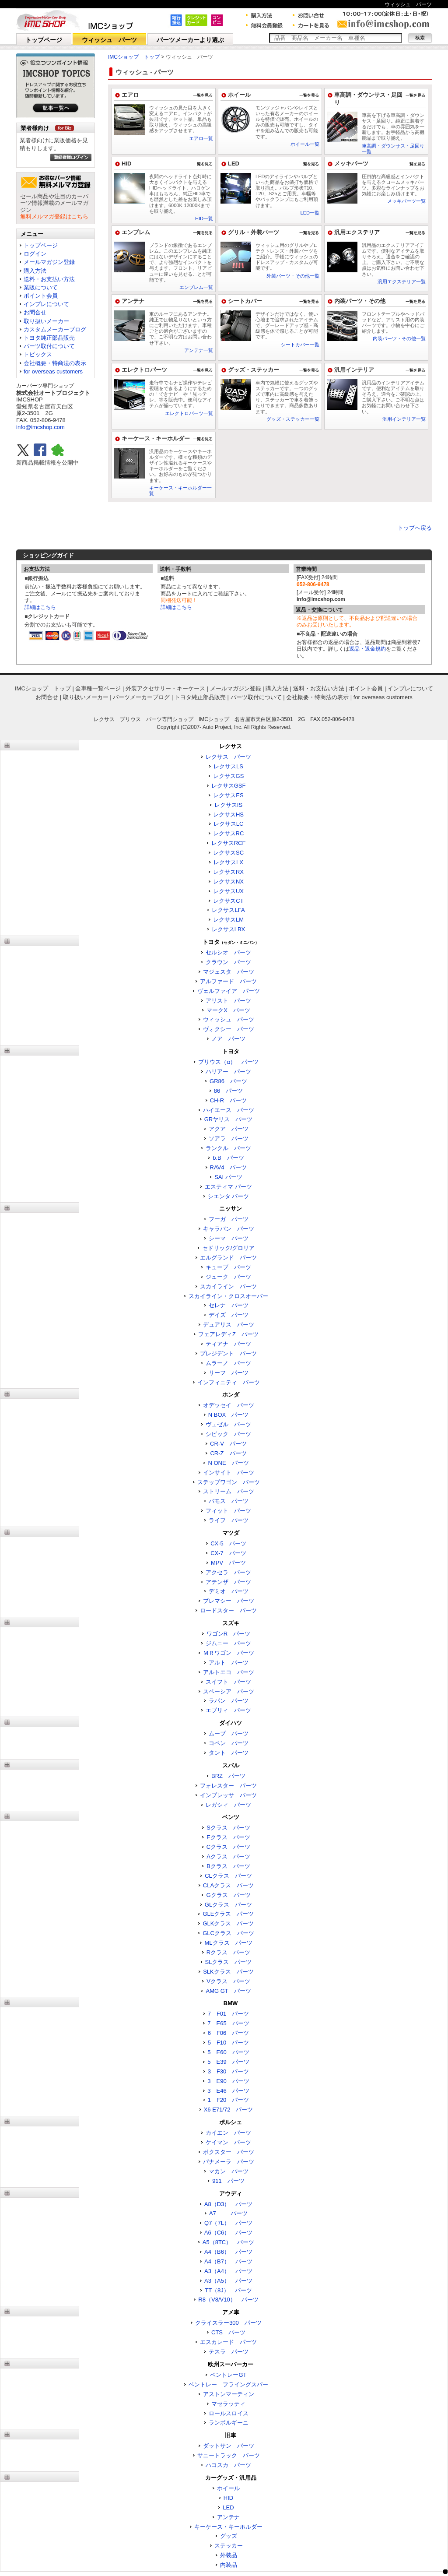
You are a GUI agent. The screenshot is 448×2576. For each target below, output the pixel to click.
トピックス (38, 354)
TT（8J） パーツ (228, 2290)
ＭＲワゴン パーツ (228, 1653)
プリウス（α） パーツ (228, 1062)
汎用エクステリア (357, 232)
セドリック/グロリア (228, 1248)
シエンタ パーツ (228, 1196)
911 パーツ (228, 2181)
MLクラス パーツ (228, 1942)
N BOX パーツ (228, 1414)
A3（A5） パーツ (228, 2280)
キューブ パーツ (228, 1267)
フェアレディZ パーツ (228, 1334)
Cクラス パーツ (228, 1847)
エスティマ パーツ (228, 1186)
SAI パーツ (228, 1177)
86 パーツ (228, 1090)
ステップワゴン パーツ (228, 1482)
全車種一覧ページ (98, 688)
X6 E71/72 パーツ (228, 2109)
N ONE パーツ (228, 1463)
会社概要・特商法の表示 (55, 363)
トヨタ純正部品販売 (49, 337)
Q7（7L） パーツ (228, 2223)
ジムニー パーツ (228, 1643)
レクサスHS (228, 814)
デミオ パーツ (228, 1591)
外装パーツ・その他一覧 (292, 275)
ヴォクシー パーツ (228, 1029)
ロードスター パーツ (228, 1610)
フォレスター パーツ (228, 1785)
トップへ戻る (415, 527)
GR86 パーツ (228, 1081)
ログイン (35, 253)
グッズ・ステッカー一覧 (292, 419)
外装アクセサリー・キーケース (165, 688)
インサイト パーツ (228, 1472)
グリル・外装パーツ (253, 232)
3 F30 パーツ (228, 2071)
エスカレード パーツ (228, 2342)
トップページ (43, 39)
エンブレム (136, 232)
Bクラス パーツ (228, 1866)
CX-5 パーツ (228, 1543)
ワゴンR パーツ (228, 1633)
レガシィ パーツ (228, 1805)
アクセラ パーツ (228, 1572)
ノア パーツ (228, 1038)
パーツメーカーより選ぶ (190, 39)
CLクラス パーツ (228, 1875)
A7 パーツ (228, 2213)
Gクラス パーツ (228, 1895)
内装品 (228, 2565)
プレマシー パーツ (228, 1601)
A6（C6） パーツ (228, 2232)
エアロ (130, 94)
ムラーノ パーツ (228, 1363)
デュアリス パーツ (228, 1324)
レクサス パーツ (228, 756)
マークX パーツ (228, 1010)
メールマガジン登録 (49, 262)
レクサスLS (228, 766)
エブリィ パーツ (228, 1710)
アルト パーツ (228, 1662)
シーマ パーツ (228, 1238)
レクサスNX (228, 881)
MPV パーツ (228, 1562)
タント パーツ (228, 1752)
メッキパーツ (351, 163)
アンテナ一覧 (198, 350)
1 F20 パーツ (228, 2100)
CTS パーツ (228, 2332)
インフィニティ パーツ (228, 1382)
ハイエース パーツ (228, 1110)
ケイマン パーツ (228, 2142)
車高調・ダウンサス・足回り (368, 98)
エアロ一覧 (201, 138)
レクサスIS (228, 805)
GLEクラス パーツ (228, 1914)
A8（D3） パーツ (228, 2204)
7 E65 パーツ (228, 2023)
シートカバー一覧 (300, 344)
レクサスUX (228, 891)
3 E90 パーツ (228, 2081)
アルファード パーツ (228, 981)
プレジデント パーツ (228, 1353)
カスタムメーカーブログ (55, 329)
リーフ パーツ (228, 1372)
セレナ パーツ (228, 1305)
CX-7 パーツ (228, 1553)
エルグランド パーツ (228, 1257)
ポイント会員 (41, 295)
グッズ (228, 2536)
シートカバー (245, 301)
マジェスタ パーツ (228, 971)
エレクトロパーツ (144, 369)
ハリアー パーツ (228, 1071)
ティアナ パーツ (228, 1344)
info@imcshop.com (40, 427)
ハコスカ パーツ (228, 2465)
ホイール (239, 94)
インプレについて (46, 304)
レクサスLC (229, 823)
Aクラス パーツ (228, 1856)
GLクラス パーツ (228, 1904)
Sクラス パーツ (228, 1827)
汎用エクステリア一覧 (402, 281)
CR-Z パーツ (228, 1453)
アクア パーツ (228, 1129)
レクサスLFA (228, 910)
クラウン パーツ (228, 962)
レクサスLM (228, 919)
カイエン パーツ (228, 2132)
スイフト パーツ (228, 1682)
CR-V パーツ (228, 1443)
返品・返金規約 (367, 649)
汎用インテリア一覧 (404, 419)
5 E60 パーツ (228, 2052)
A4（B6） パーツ (228, 2252)
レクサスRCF (228, 843)
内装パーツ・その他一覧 (399, 338)
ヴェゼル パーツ (228, 1424)
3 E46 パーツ (228, 2090)
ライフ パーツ (228, 1520)
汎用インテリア (354, 369)
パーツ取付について (49, 346)
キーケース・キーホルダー (156, 438)
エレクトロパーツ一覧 (189, 413)
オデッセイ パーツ (228, 1405)
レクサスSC (228, 852)
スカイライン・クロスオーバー (228, 1296)
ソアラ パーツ (228, 1138)
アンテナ (133, 301)
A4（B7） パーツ (228, 2261)
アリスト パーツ (228, 1000)
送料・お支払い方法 (49, 279)
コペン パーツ (228, 1743)
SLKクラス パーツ (228, 1971)
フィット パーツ (228, 1510)
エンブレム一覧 (196, 287)
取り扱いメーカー (46, 321)
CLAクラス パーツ (228, 1885)
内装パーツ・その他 (359, 301)
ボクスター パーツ (228, 2152)
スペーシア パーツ (228, 1691)
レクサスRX (228, 872)
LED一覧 (310, 212)
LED (233, 163)
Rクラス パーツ (228, 1952)
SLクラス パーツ (228, 1962)
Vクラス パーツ (228, 1981)
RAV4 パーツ (228, 1167)
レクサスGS (228, 776)
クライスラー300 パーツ (228, 2322)
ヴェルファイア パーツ (228, 991)
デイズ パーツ (228, 1315)
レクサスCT (228, 900)
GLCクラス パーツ (228, 1933)
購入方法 (35, 270)
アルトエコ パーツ (228, 1672)
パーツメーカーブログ (141, 697)
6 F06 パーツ (228, 2033)
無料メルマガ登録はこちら (54, 216)
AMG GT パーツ (228, 1991)
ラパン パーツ (228, 1700)
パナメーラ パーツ (228, 2161)
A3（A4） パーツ (228, 2271)
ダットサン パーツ (228, 2445)
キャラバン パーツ (228, 1228)
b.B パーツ (228, 1157)
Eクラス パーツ (228, 1837)
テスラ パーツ (228, 2351)
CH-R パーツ (228, 1100)
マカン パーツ (228, 2171)
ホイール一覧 (304, 144)
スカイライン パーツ (228, 1286)
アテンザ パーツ (228, 1582)
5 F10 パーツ (228, 2042)
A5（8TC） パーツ (228, 2242)
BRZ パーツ (228, 1776)
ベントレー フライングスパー (228, 2384)
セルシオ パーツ (228, 952)
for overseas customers (53, 371)
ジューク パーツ (228, 1277)
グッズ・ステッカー (253, 369)
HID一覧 (204, 218)
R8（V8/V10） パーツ (228, 2299)
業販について (41, 287)
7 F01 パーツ (228, 2013)
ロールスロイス (228, 2413)
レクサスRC (228, 833)
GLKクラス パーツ (228, 1923)
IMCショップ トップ (134, 57)
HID (126, 163)
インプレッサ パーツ (228, 1795)
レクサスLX (228, 862)
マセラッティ (228, 2403)
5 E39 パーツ (228, 2062)
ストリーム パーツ (228, 1491)
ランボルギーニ (228, 2422)
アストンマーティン (228, 2394)
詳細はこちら (40, 607)
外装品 (228, 2555)
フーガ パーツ (228, 1219)
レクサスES (228, 795)
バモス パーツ (228, 1501)
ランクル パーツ (228, 1148)
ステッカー (228, 2545)
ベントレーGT (228, 2375)
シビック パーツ (228, 1434)
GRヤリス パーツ (228, 1119)
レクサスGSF (228, 785)
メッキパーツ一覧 (406, 201)
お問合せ (35, 312)
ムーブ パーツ (228, 1733)
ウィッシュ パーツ (109, 39)
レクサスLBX (228, 929)
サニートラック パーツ (228, 2455)
